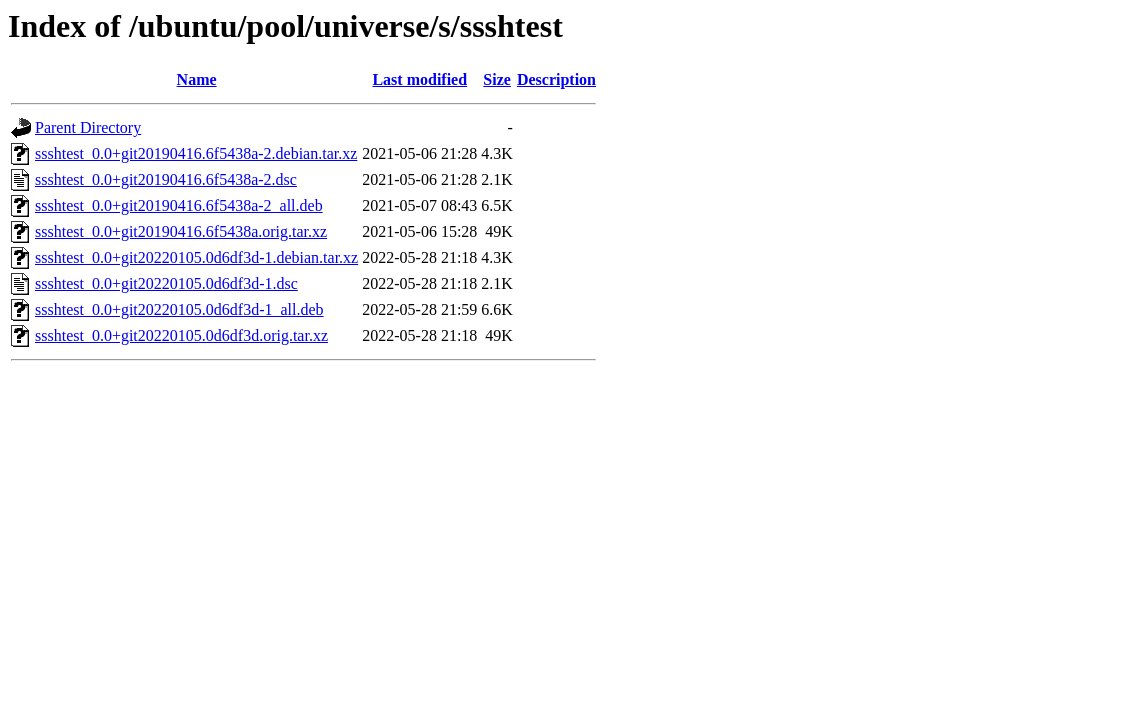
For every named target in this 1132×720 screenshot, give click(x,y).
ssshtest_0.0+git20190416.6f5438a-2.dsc (166, 179)
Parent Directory (88, 127)
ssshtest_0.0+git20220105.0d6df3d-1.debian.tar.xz (196, 257)
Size (497, 79)
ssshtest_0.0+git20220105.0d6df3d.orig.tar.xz (181, 335)
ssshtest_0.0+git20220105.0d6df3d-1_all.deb (179, 309)
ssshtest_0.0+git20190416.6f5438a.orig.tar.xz (181, 231)
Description (556, 79)
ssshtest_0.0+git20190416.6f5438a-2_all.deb (179, 205)
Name (197, 79)
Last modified (419, 79)
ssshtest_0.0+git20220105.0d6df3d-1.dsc (166, 283)
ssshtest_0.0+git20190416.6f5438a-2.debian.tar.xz (196, 153)
